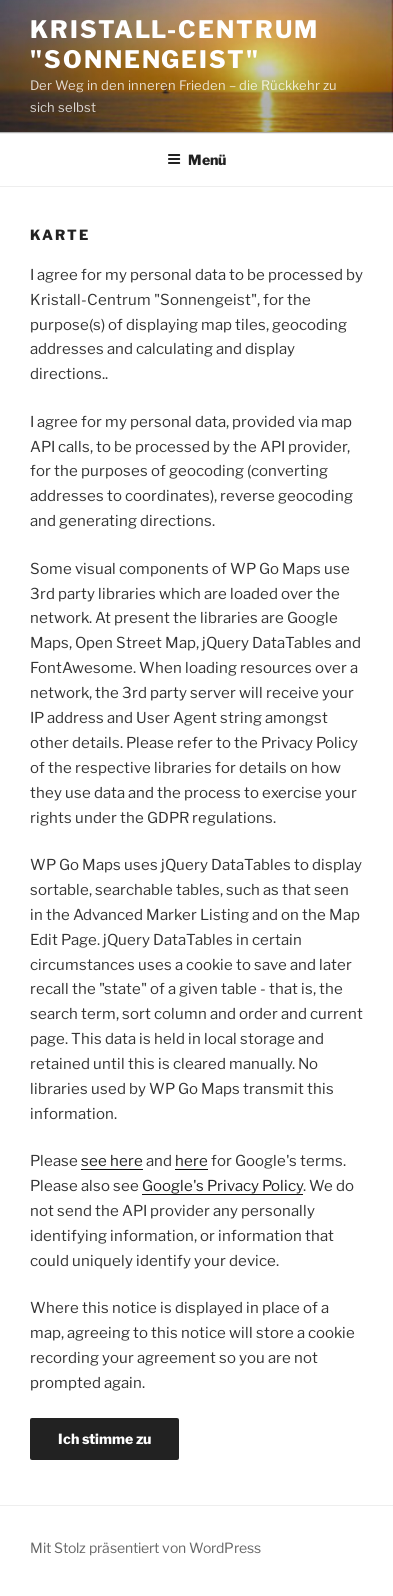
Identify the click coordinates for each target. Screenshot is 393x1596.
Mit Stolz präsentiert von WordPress (145, 1547)
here (191, 1161)
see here (112, 1161)
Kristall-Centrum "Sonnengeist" (174, 44)
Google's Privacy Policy (222, 1186)
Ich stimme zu (104, 1438)
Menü (196, 159)
